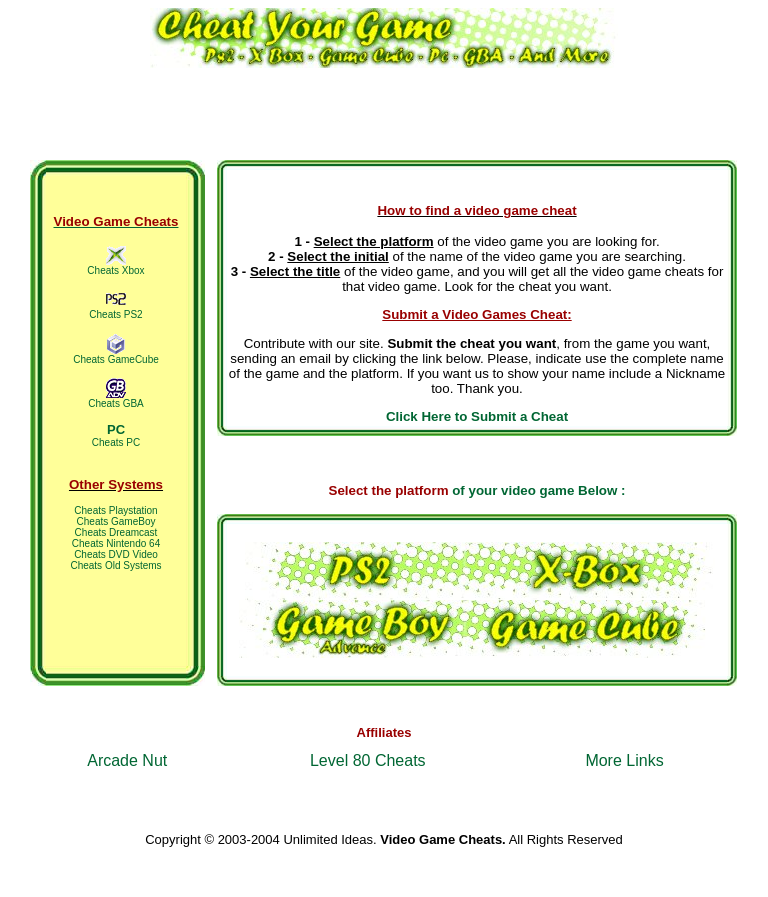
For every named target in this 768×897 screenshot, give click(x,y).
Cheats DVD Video (116, 554)
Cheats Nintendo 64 (116, 543)
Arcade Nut (127, 760)
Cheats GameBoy (116, 521)
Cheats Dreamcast (116, 532)
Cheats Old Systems (115, 565)
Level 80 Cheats (368, 760)
